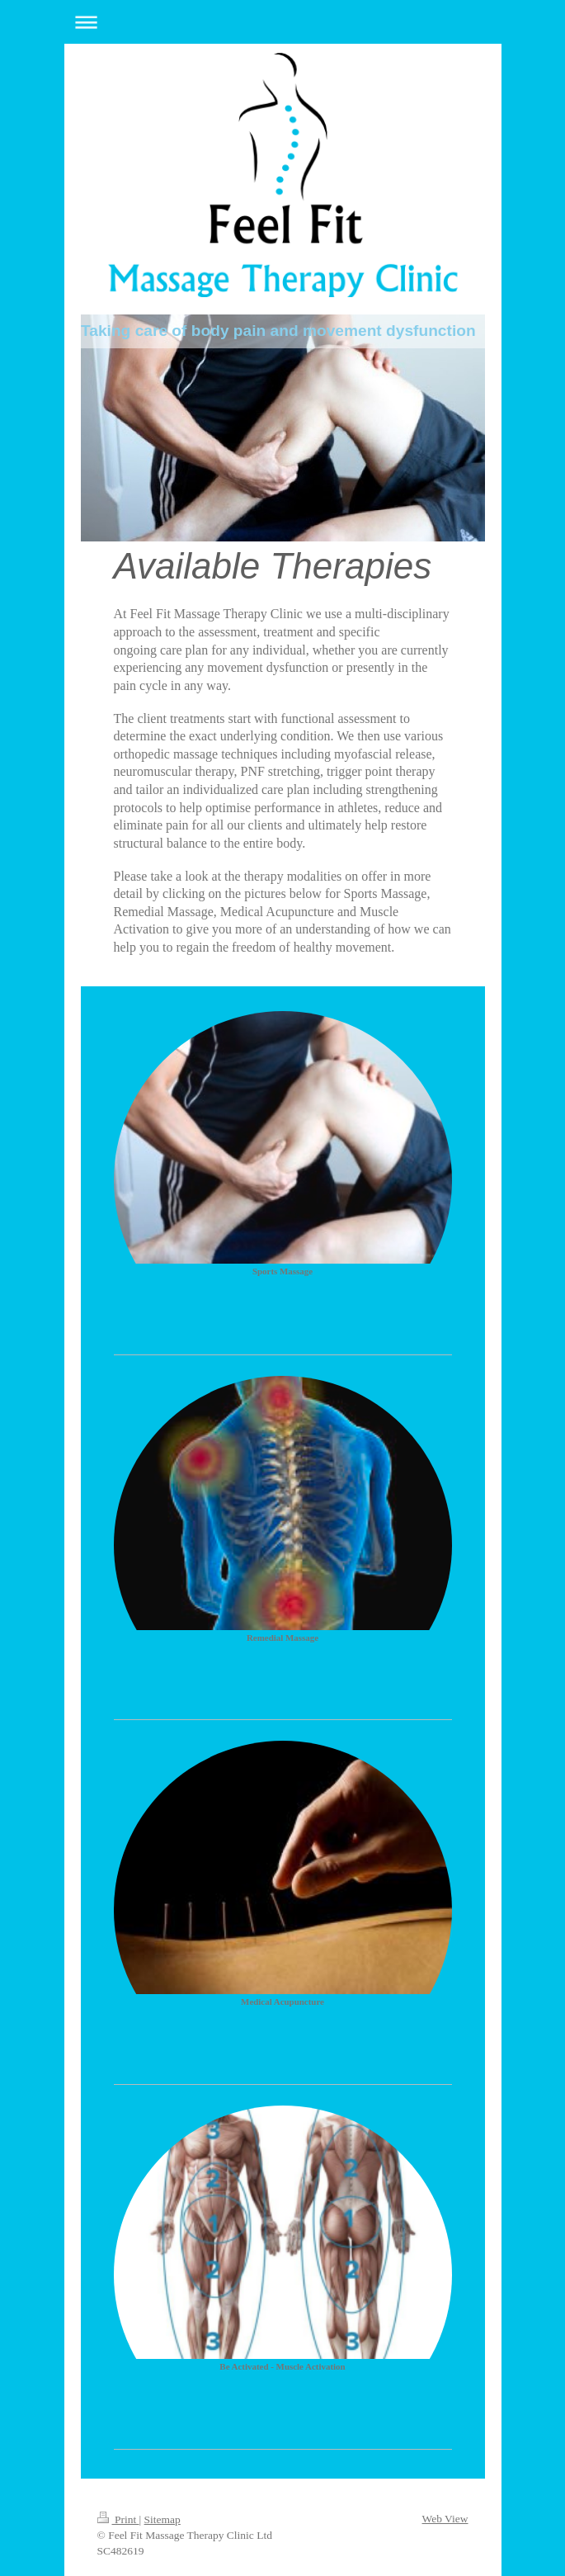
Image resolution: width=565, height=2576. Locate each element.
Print (118, 2519)
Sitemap (162, 2519)
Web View (445, 2518)
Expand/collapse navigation (282, 22)
